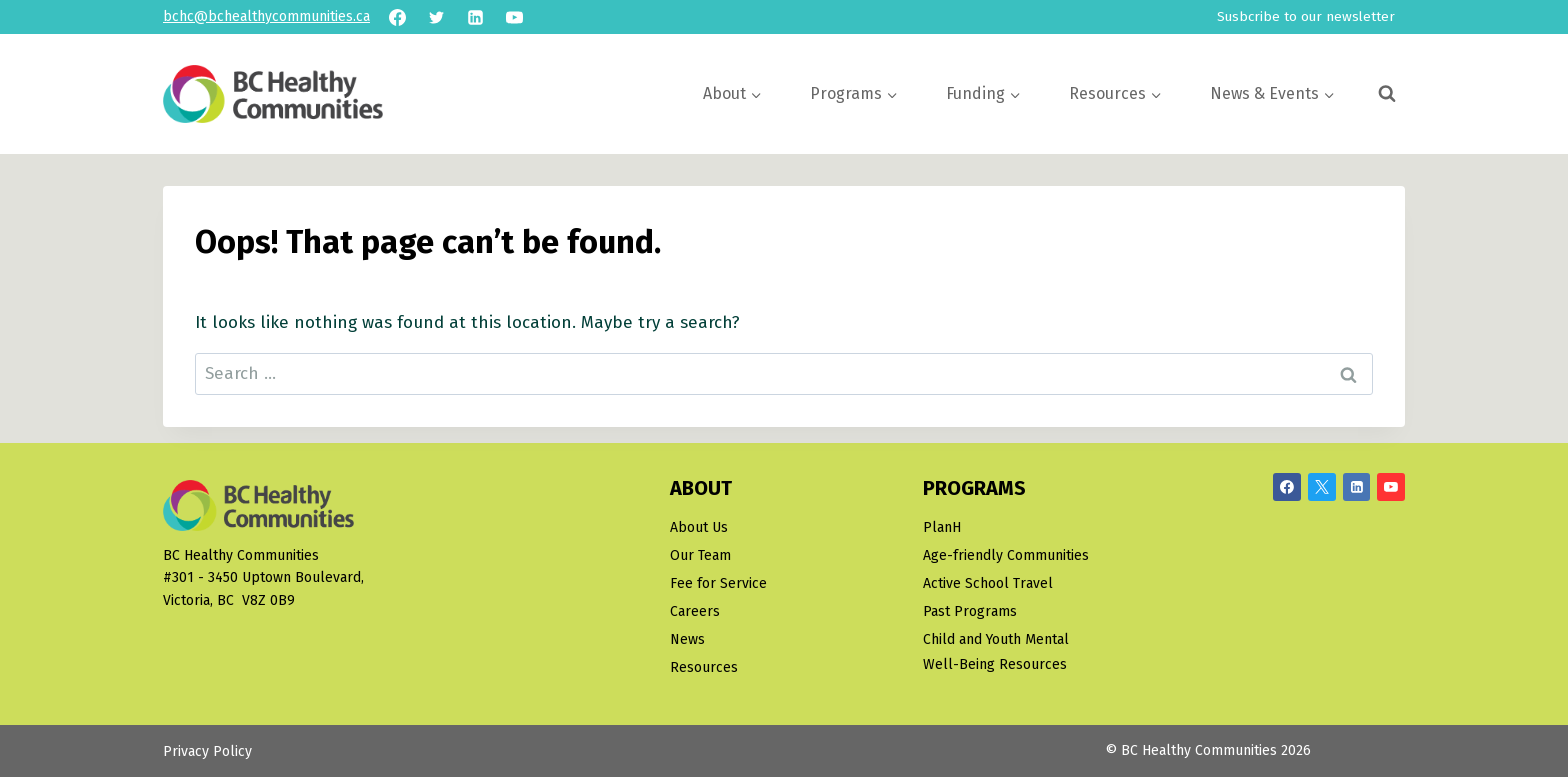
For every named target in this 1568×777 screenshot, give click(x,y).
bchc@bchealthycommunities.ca (266, 16)
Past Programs (970, 611)
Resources (704, 667)
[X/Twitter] (1322, 487)
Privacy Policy (207, 751)
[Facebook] (397, 17)
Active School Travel (988, 583)
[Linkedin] (475, 17)
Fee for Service (718, 583)
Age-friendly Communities (1006, 555)
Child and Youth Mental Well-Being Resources (996, 652)
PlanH (942, 527)
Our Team (700, 555)
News (687, 639)
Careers (695, 611)
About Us (699, 527)
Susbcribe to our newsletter (1306, 16)
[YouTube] (514, 17)
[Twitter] (436, 17)
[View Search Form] (1387, 94)
